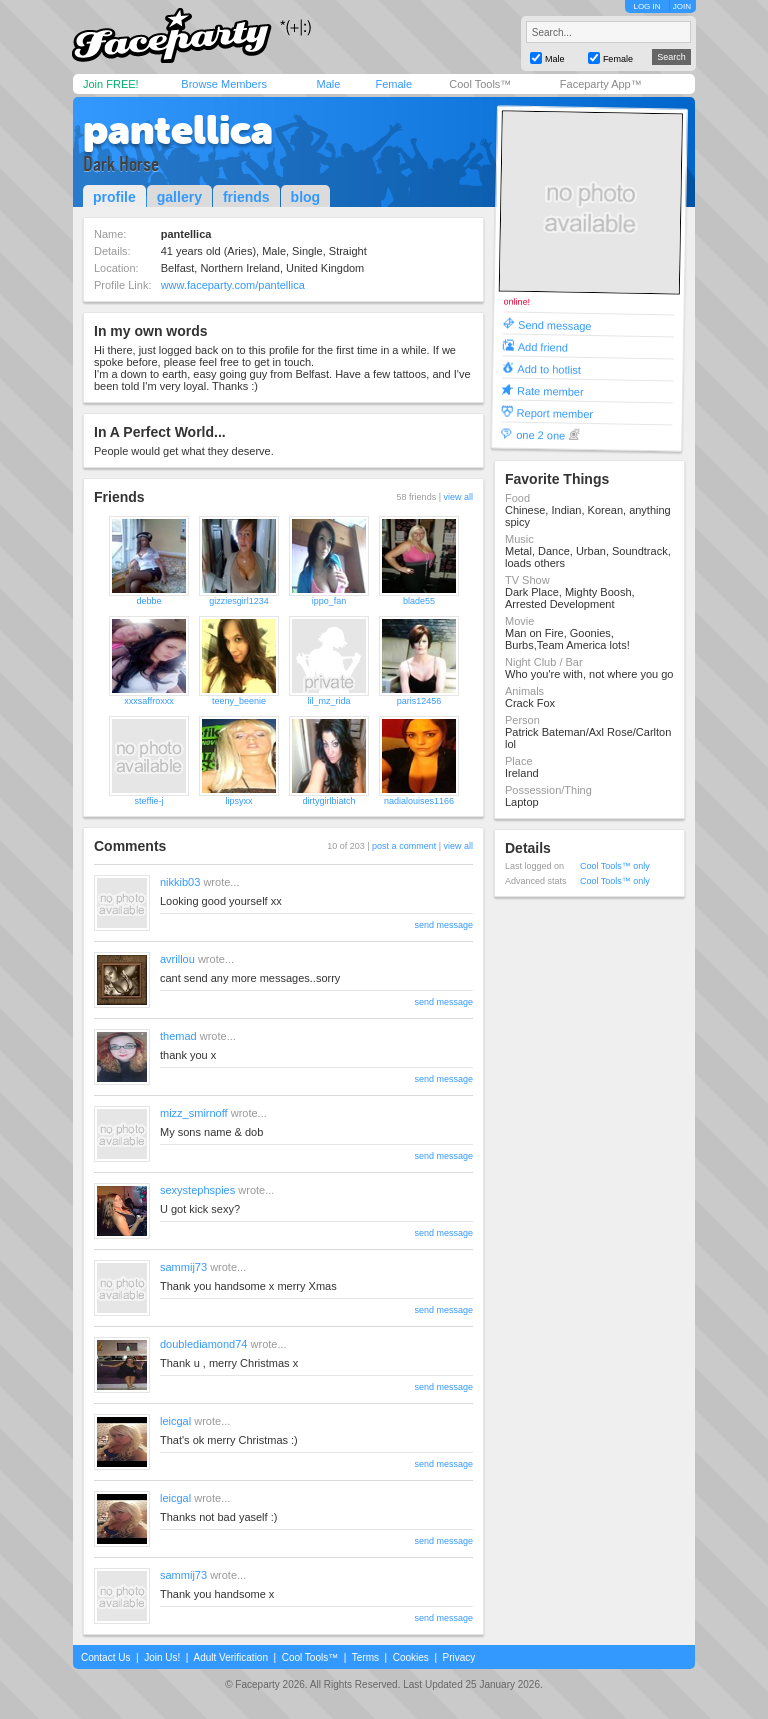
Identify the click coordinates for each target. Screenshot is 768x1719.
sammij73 (183, 1267)
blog (306, 197)
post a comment (404, 846)
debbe (148, 601)
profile (114, 197)
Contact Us (105, 1657)
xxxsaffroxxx (148, 701)
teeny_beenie (239, 701)
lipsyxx (238, 801)
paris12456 (419, 701)
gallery (179, 197)
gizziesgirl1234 (239, 601)
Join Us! (162, 1657)
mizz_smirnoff (194, 1113)
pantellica (178, 130)
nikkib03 (180, 882)
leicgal (175, 1421)
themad (178, 1036)
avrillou (177, 959)
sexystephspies (197, 1190)
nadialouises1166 (419, 801)
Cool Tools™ (480, 84)
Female (393, 84)
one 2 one (540, 434)
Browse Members (224, 84)
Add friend (543, 346)
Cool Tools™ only (615, 866)
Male (328, 84)
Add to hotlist (549, 368)
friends (246, 197)
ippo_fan (329, 601)
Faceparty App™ (601, 84)
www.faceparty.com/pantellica (233, 285)
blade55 (419, 601)
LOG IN (646, 6)
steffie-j (149, 801)
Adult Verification (230, 1657)
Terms (365, 1657)
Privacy (459, 1657)
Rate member (550, 390)
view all (458, 497)
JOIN (682, 6)
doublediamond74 (203, 1344)
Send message (555, 324)
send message (443, 925)
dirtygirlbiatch (328, 801)
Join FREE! (111, 84)
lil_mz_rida (328, 701)
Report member (555, 412)
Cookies (411, 1657)
